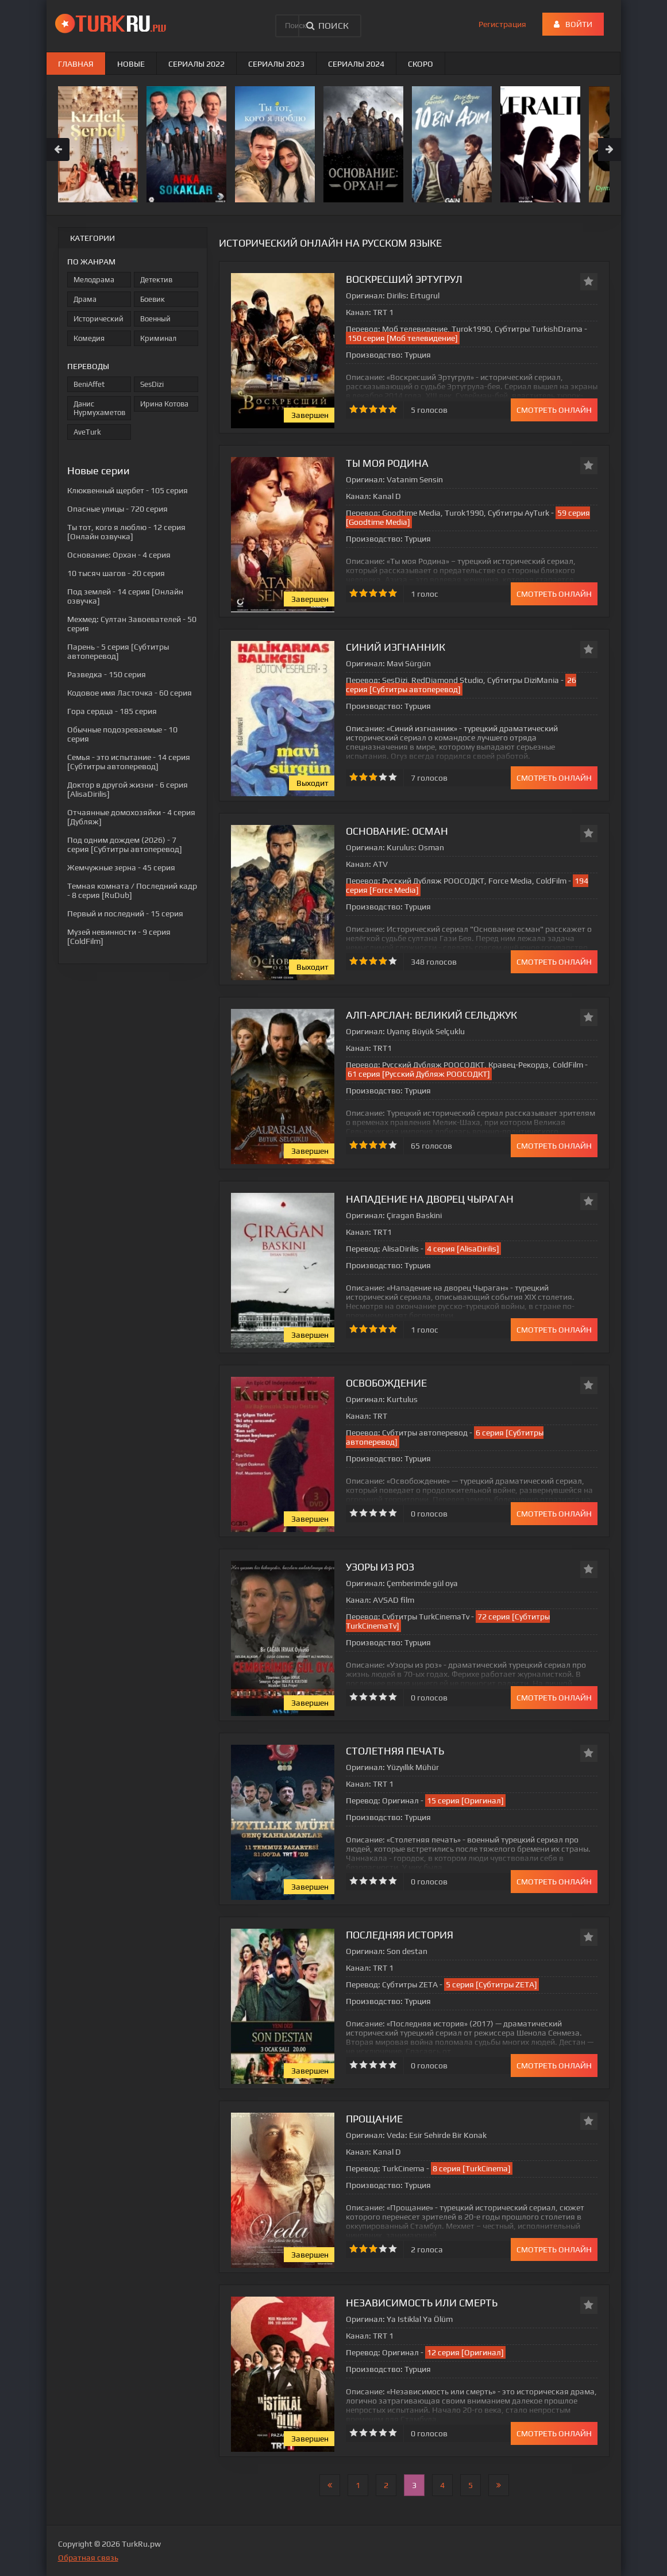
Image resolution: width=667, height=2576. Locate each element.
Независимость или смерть (422, 2303)
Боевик (152, 299)
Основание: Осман (397, 831)
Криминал (158, 338)
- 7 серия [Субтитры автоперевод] (124, 844)
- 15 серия (125, 913)
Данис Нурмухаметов (99, 408)
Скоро (420, 63)
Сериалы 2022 (196, 63)
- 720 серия (117, 508)
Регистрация (502, 24)
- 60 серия (129, 692)
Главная (76, 63)
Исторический (99, 318)
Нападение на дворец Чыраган (430, 1199)
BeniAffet (89, 384)
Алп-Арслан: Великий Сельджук (431, 1015)
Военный (155, 318)
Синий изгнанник (395, 647)
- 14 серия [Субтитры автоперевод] (128, 762)
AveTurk (87, 432)
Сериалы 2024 (356, 63)
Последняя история (399, 1935)
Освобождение (386, 1383)
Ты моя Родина (387, 463)
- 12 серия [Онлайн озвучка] (126, 532)
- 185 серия (112, 711)
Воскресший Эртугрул (404, 279)
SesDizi (152, 384)
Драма (85, 299)
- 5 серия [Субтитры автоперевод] (118, 651)
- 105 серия (127, 490)
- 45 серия (121, 867)
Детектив (156, 279)
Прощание (374, 2119)
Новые (131, 63)
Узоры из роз (380, 1567)
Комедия (89, 338)
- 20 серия (116, 573)
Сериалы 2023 (276, 63)
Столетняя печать (395, 1751)
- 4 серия (119, 554)
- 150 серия (106, 674)
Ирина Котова (164, 404)
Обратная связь (88, 2557)
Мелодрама (94, 279)
